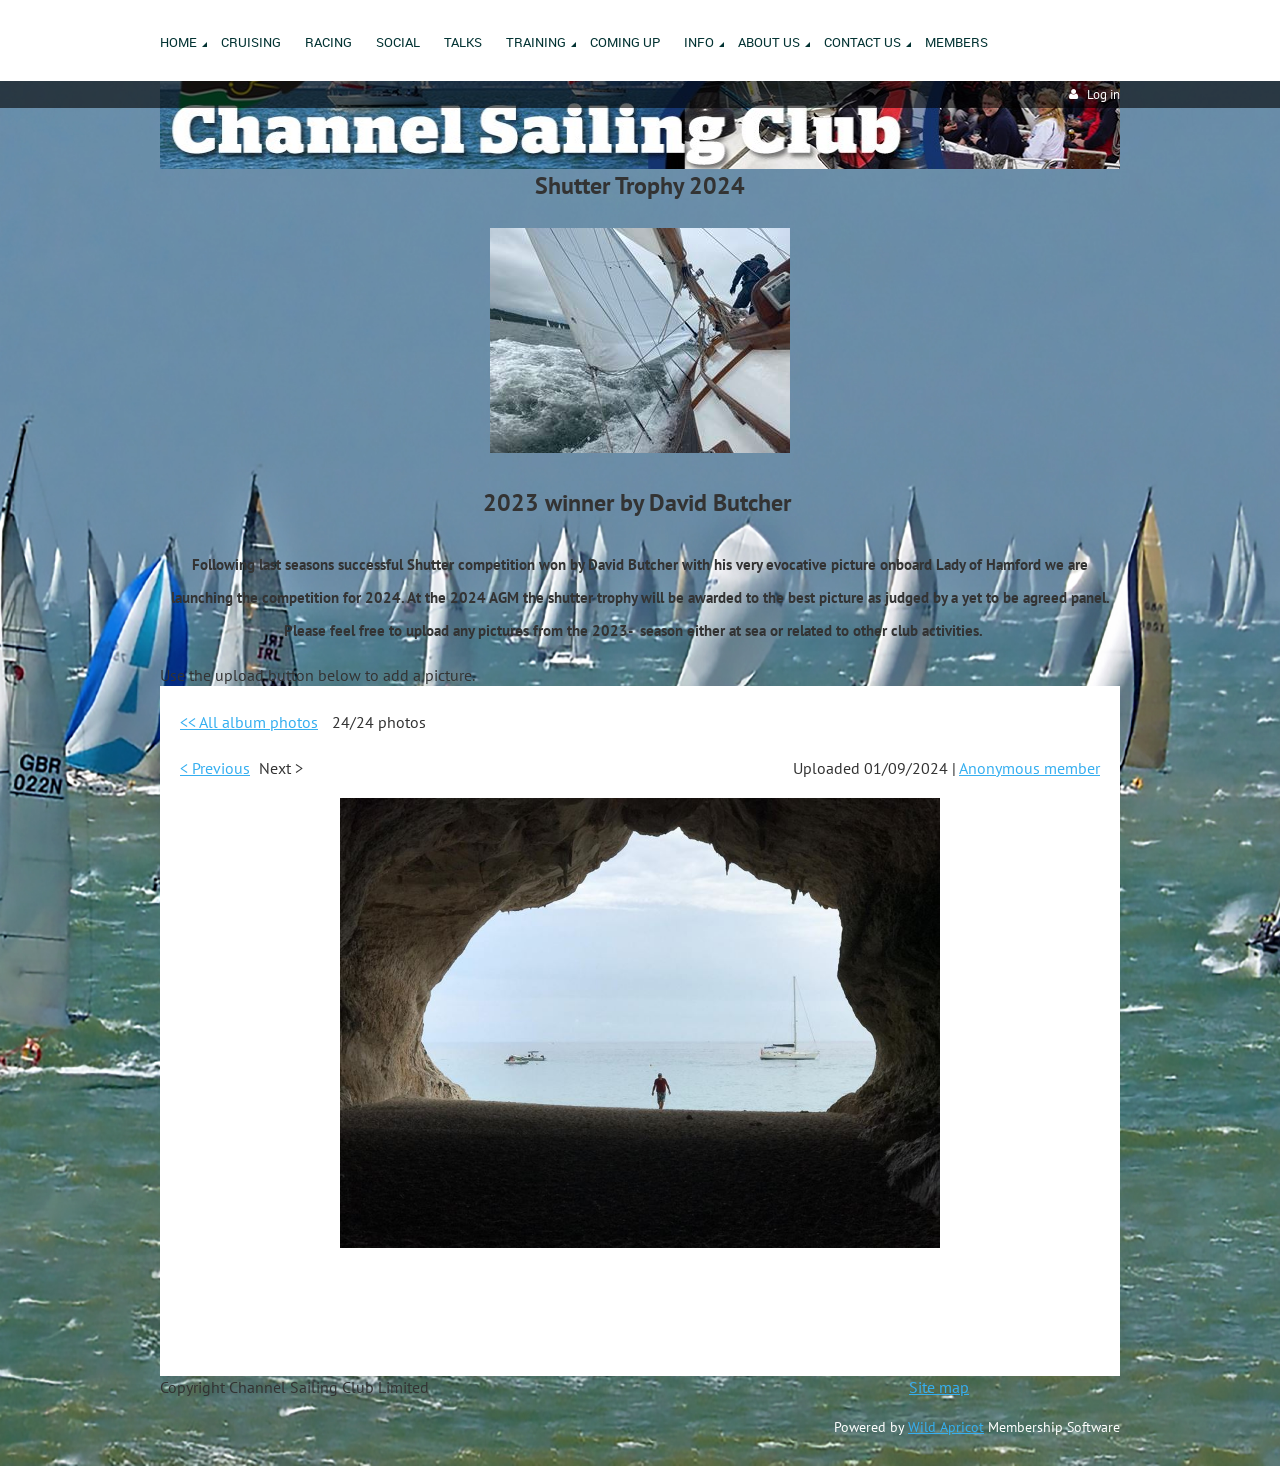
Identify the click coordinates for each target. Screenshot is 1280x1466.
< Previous (215, 768)
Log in (1103, 94)
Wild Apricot (946, 1427)
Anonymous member (1029, 768)
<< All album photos (249, 722)
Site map (939, 1387)
